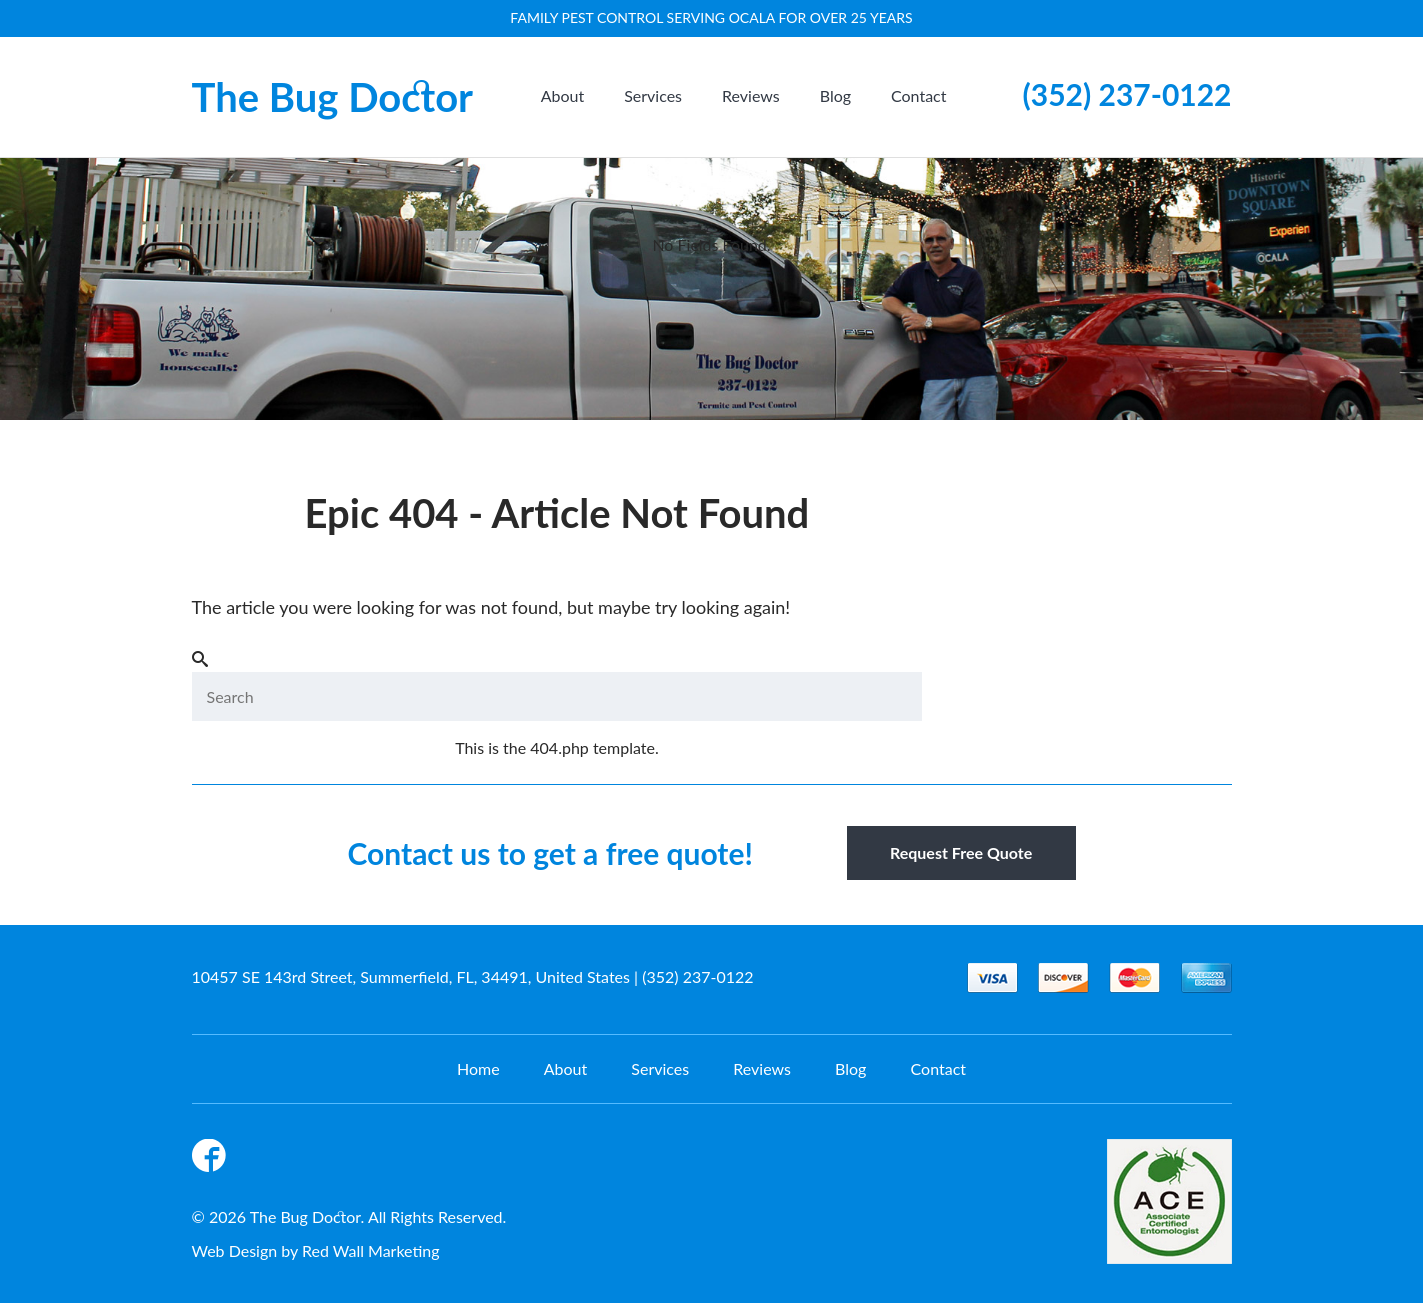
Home (478, 1068)
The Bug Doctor (333, 97)
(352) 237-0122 (1127, 94)
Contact (918, 95)
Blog (835, 95)
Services (653, 95)
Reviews (751, 95)
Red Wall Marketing (371, 1250)
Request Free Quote (961, 852)
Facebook (212, 1159)
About (563, 95)
